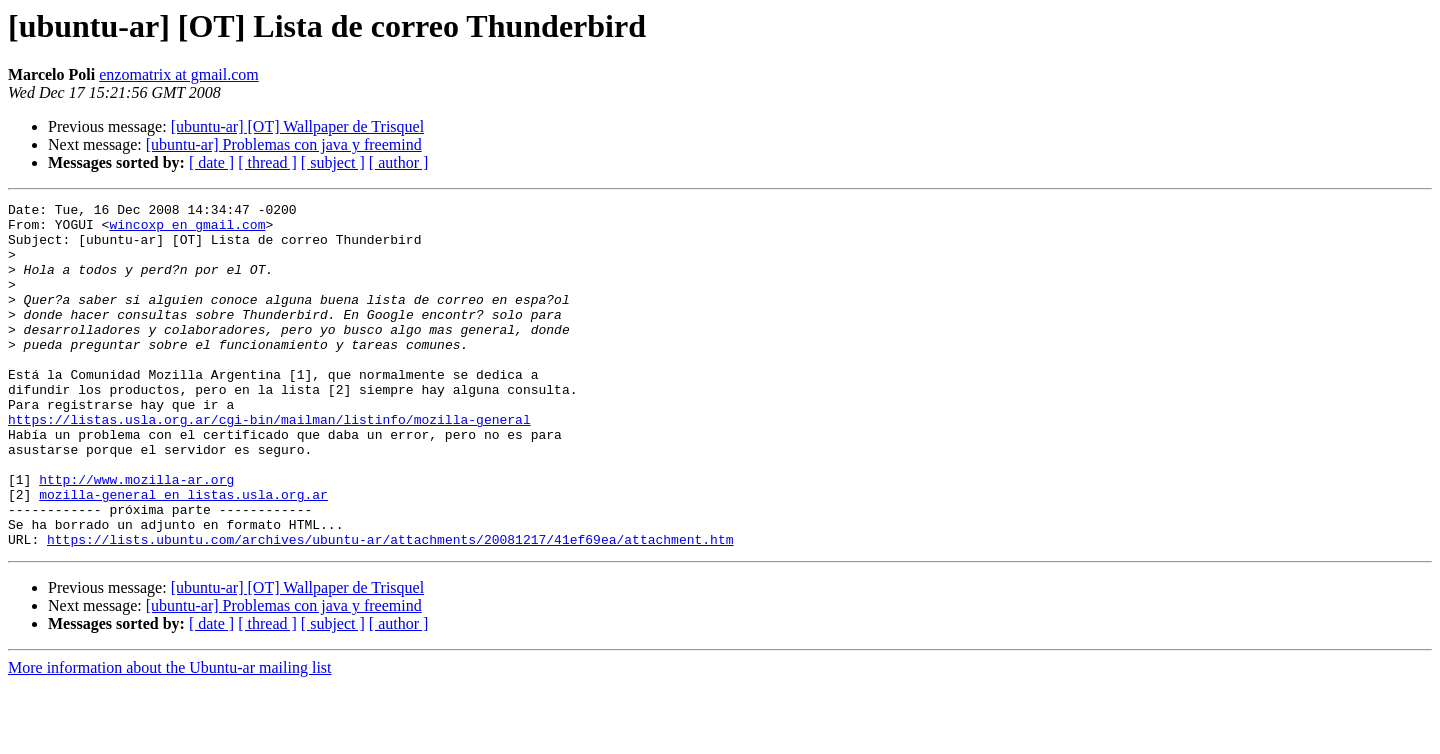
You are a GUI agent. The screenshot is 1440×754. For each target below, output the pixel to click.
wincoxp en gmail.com (187, 230)
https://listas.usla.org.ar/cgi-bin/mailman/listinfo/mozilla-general (269, 464)
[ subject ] (333, 162)
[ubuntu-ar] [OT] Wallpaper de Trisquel (297, 126)
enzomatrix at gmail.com (179, 74)
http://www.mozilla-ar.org (136, 536)
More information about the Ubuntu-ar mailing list (170, 736)
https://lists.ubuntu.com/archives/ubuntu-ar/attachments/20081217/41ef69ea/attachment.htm (390, 608)
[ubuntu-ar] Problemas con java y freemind (284, 144)
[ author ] (399, 162)
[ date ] (211, 162)
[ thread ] (267, 162)
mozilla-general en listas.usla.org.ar (183, 554)
